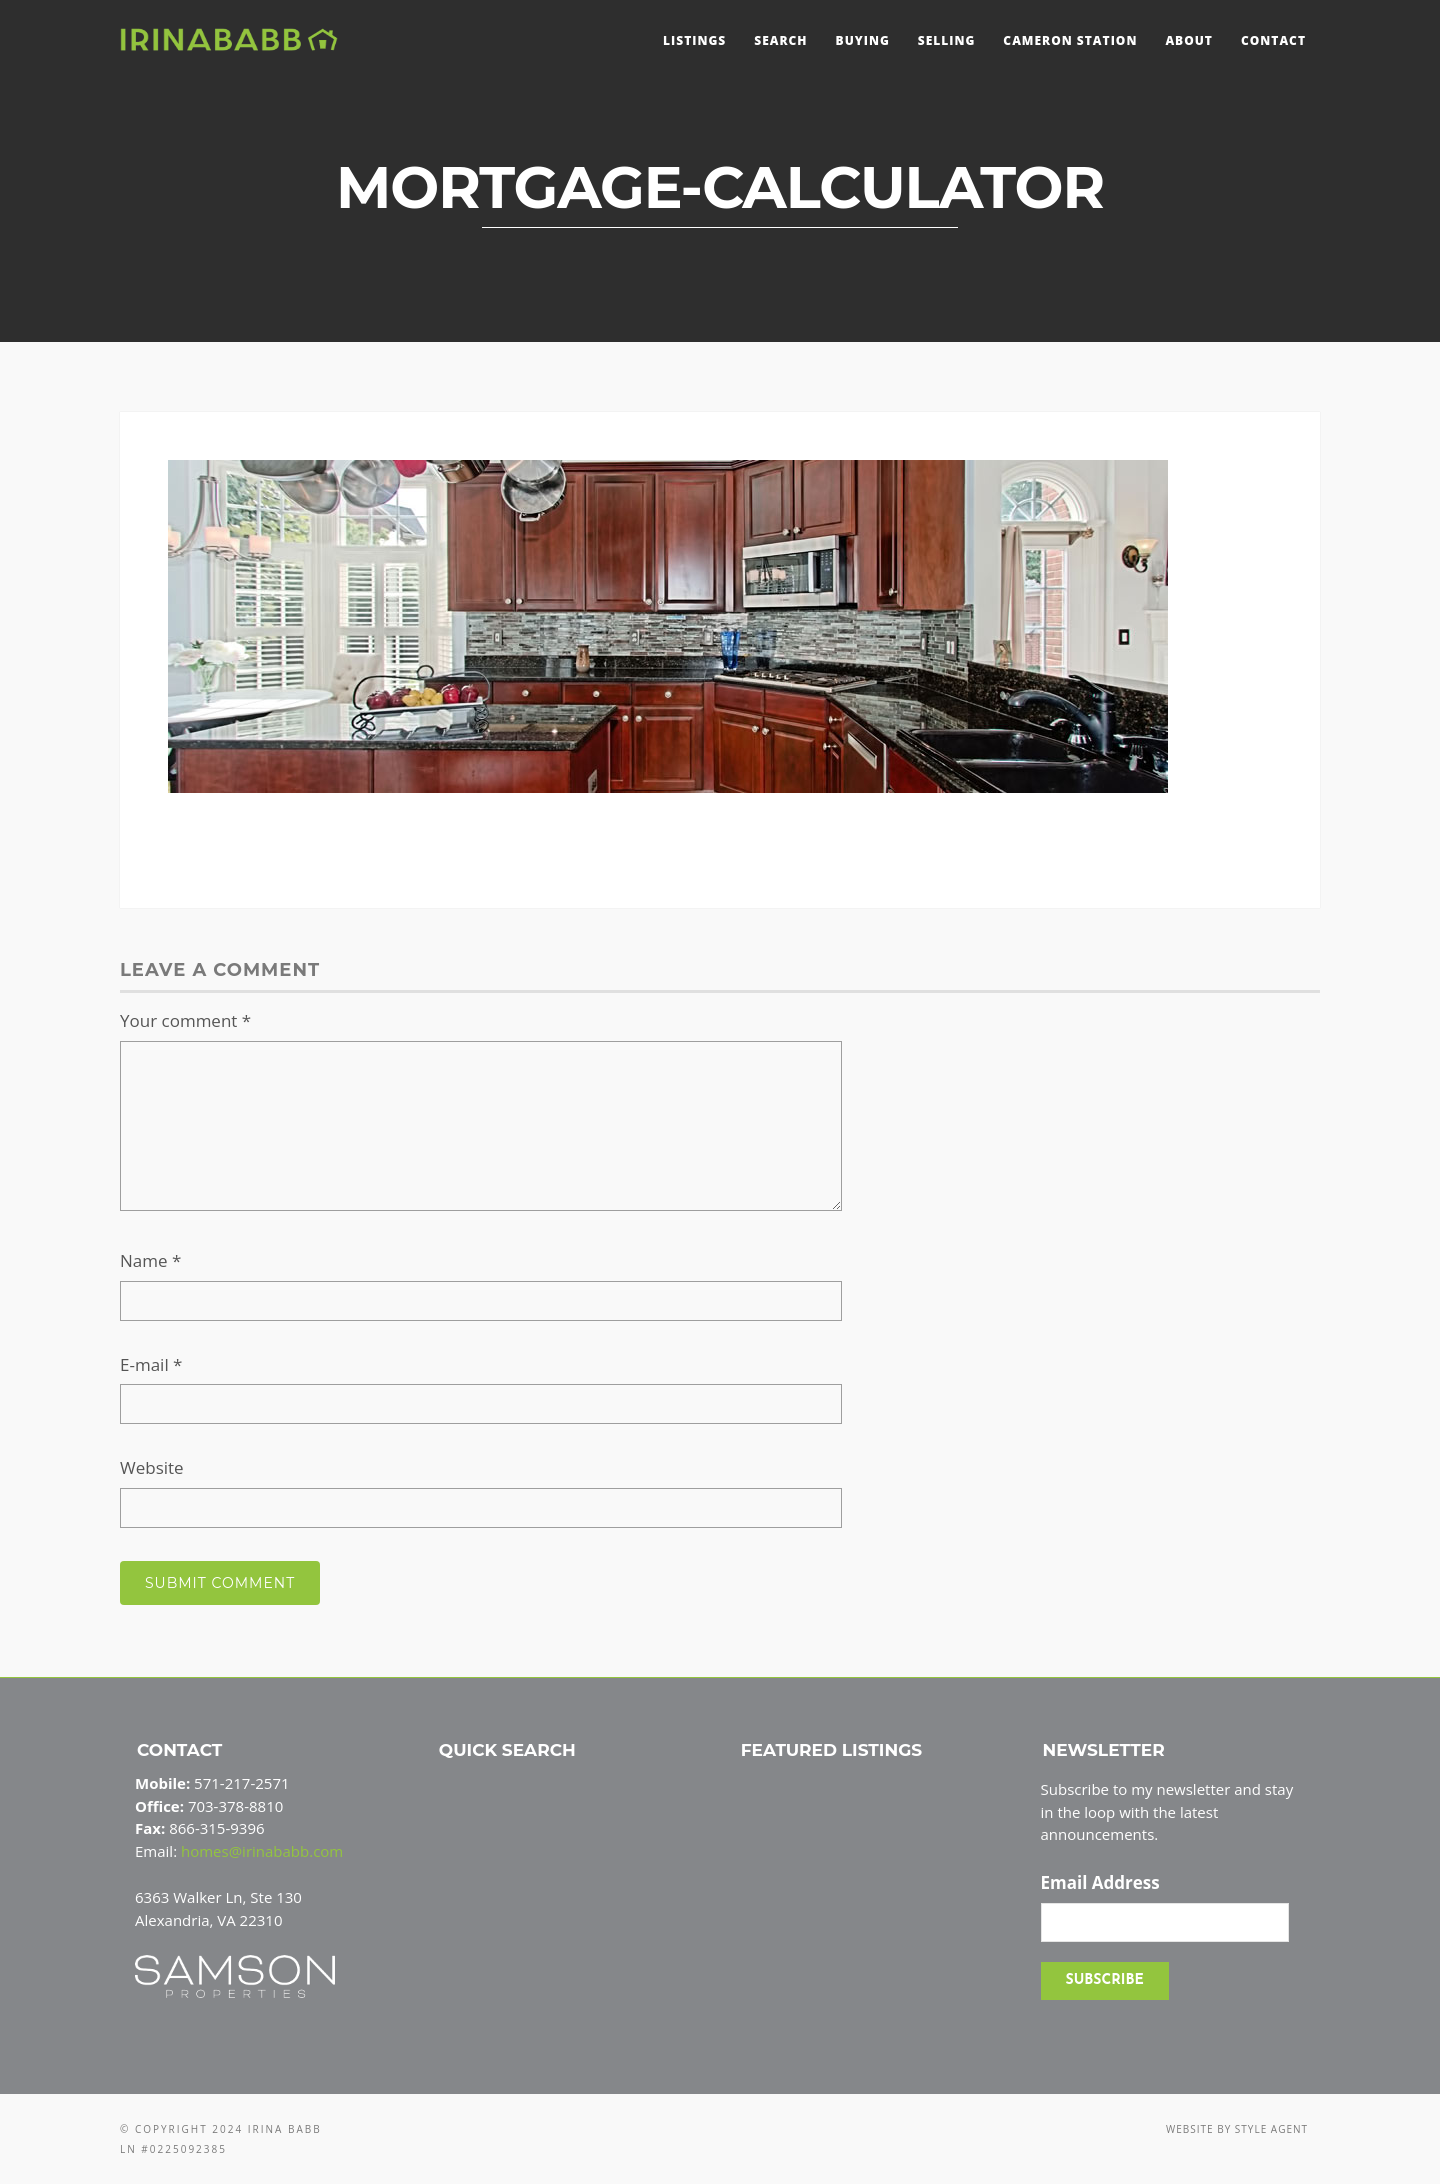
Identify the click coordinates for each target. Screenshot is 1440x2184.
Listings (694, 40)
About (1189, 40)
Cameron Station (1070, 40)
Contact (1273, 40)
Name (150, 1260)
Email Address (1100, 1883)
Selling (947, 40)
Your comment (185, 1020)
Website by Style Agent (1237, 2129)
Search (780, 40)
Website (152, 1467)
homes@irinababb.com (262, 1851)
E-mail (151, 1364)
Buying (863, 40)
